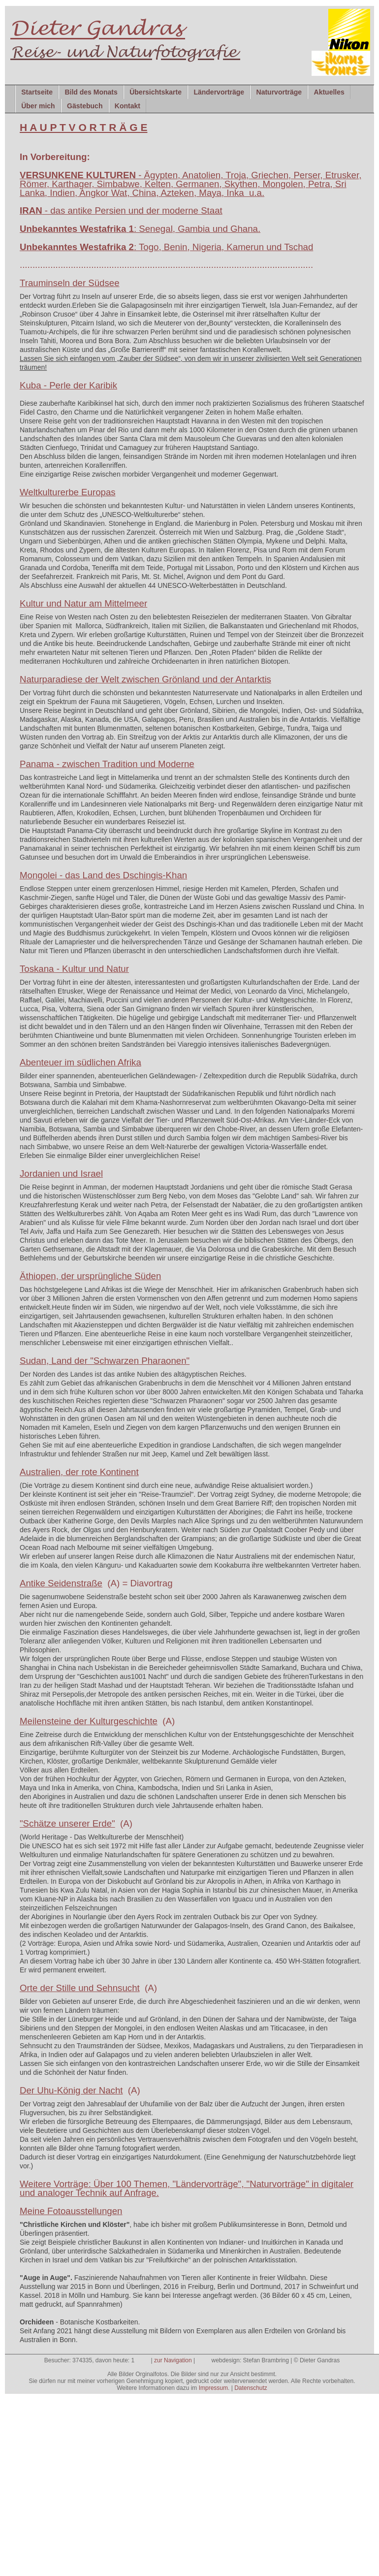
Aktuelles (329, 92)
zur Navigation (173, 2360)
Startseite (37, 92)
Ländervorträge (218, 92)
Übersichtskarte (155, 92)
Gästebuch (84, 106)
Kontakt (127, 106)
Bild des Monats (90, 92)
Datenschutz (250, 2387)
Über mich (38, 106)
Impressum (213, 2387)
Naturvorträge (279, 92)
